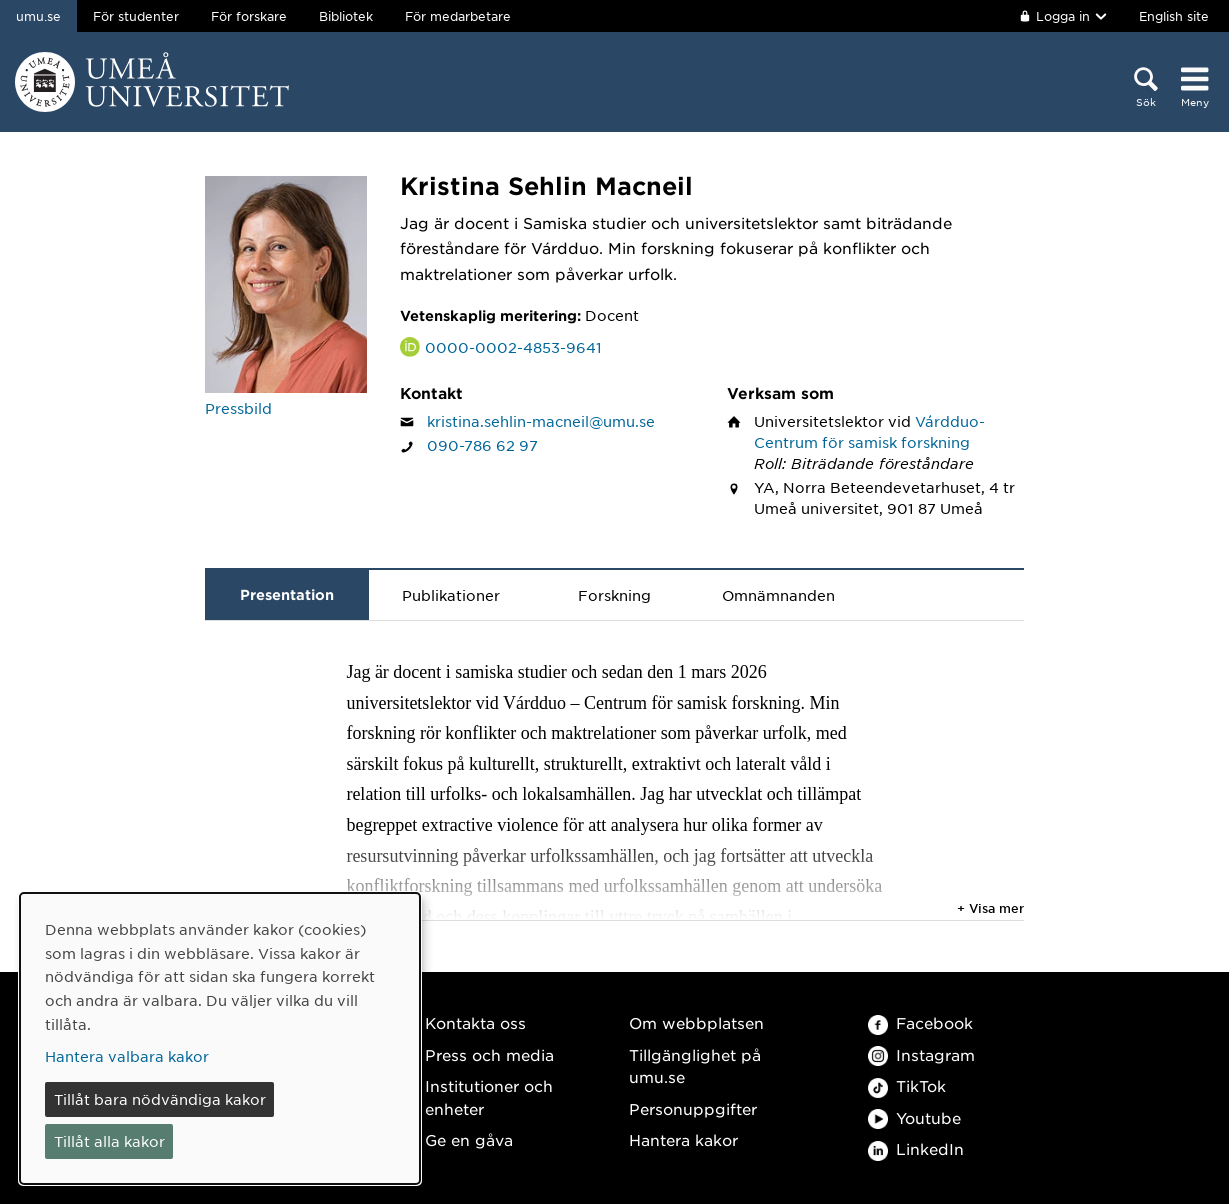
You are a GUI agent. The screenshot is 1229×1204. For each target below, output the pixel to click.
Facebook (920, 1022)
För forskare (249, 16)
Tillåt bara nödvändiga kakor (160, 1099)
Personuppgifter (693, 1108)
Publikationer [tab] (451, 595)
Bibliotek (346, 16)
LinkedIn (916, 1148)
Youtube (914, 1117)
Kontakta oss (475, 1022)
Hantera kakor (683, 1139)
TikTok (907, 1085)
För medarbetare (458, 16)
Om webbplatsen (696, 1022)
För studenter (136, 16)
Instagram (921, 1054)
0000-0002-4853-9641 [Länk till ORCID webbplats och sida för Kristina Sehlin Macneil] (513, 347)
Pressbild (238, 408)
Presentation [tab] (287, 594)
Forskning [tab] (614, 595)
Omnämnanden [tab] (778, 595)
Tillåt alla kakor (109, 1141)
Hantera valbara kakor (127, 1056)
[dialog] (220, 1038)
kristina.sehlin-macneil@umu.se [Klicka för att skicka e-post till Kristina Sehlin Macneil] (541, 421)
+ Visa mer (990, 908)
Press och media (489, 1054)
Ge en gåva (469, 1139)
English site (1174, 16)
